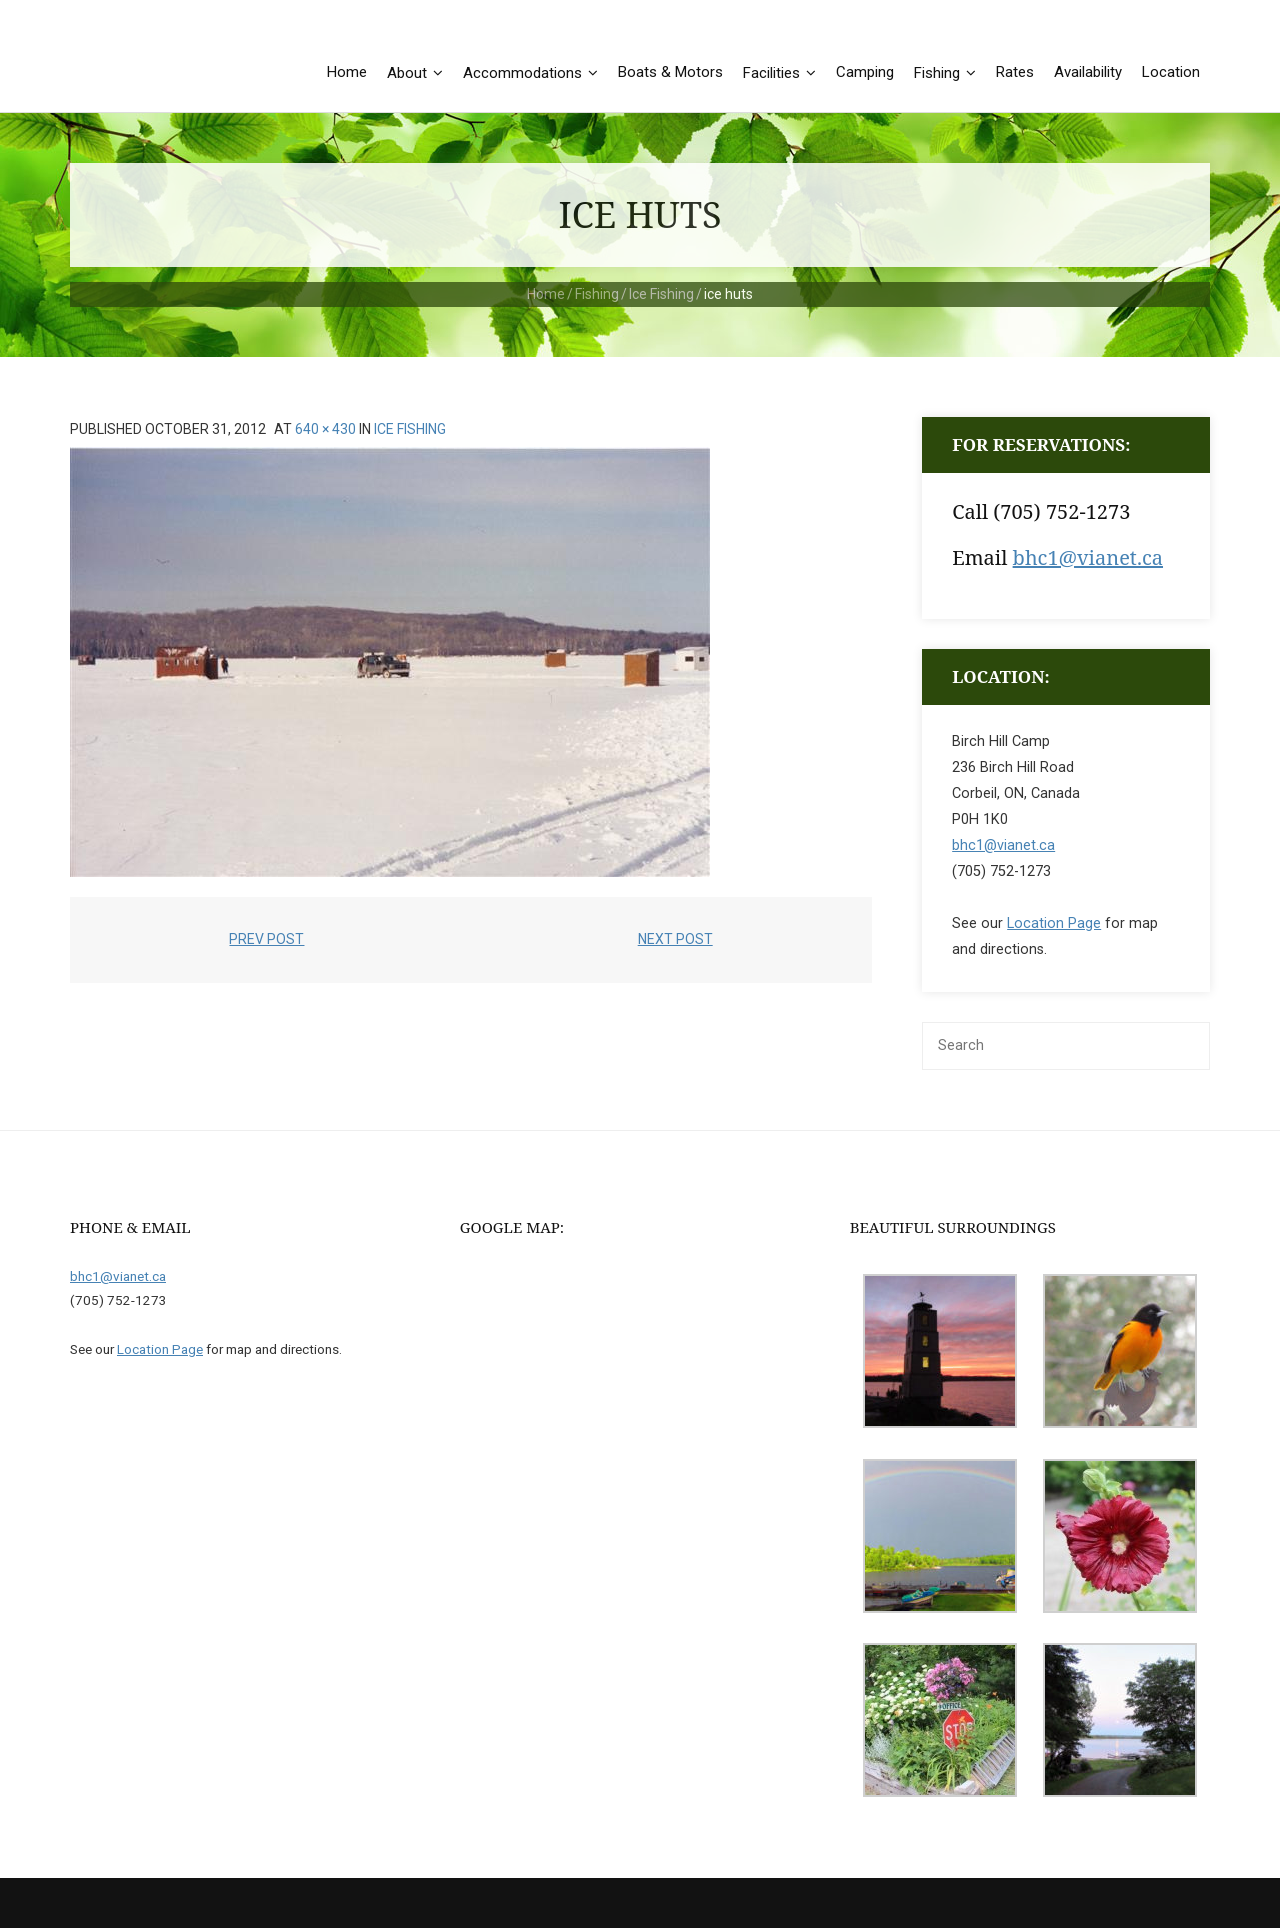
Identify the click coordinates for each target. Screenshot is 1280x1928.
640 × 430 (325, 429)
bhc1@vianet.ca (1088, 557)
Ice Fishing (661, 294)
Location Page (1054, 923)
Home (546, 294)
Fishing (597, 294)
